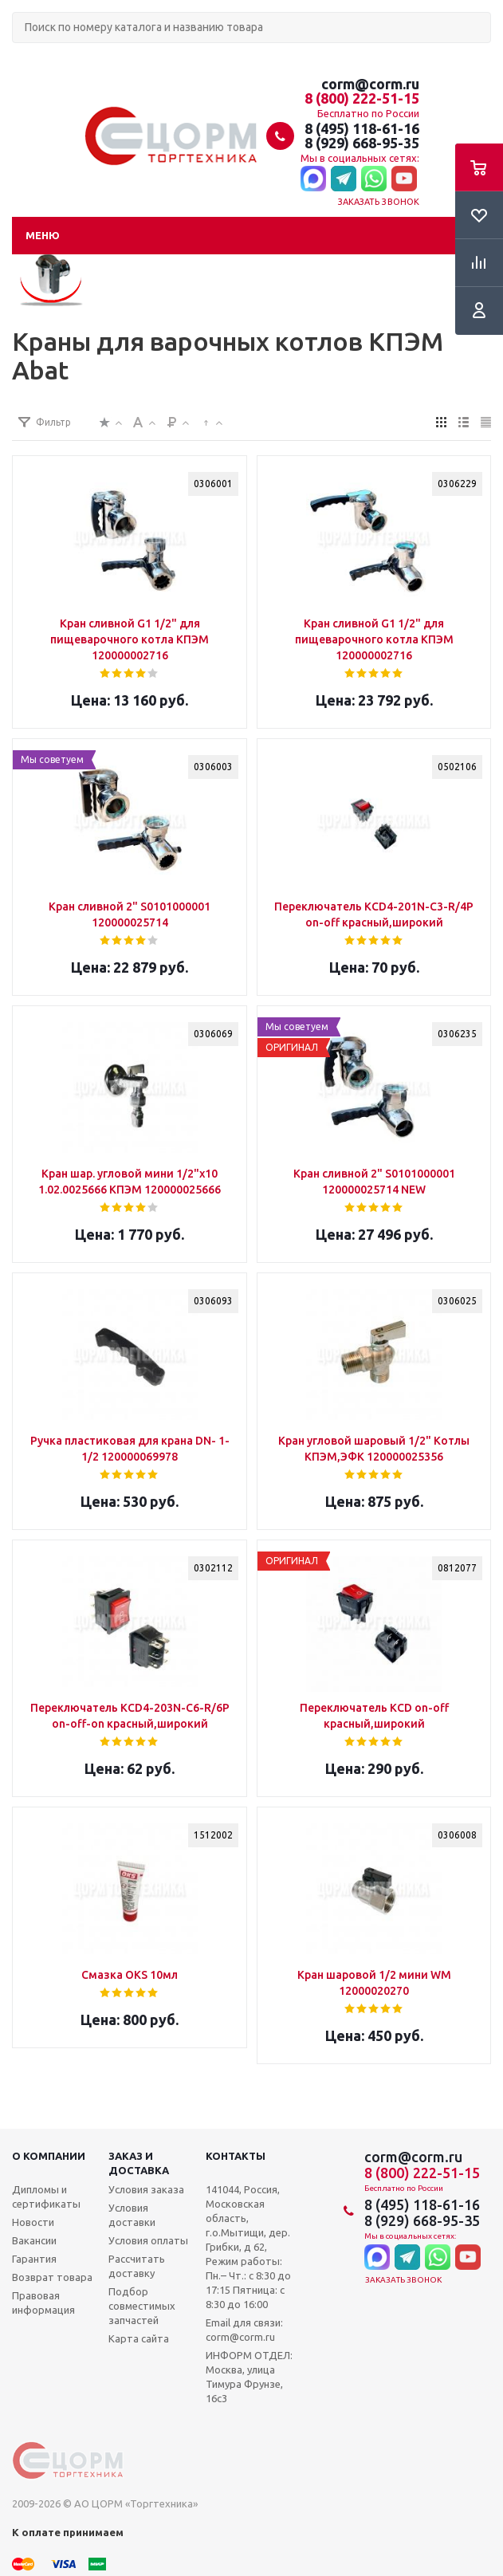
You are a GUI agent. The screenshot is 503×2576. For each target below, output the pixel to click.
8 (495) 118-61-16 (362, 128)
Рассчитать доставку (136, 2266)
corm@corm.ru (370, 84)
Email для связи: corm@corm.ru (244, 2329)
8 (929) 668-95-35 (362, 143)
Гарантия (34, 2258)
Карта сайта (138, 2338)
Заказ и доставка (138, 2163)
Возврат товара (52, 2277)
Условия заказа (146, 2189)
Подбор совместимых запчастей (141, 2306)
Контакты (235, 2155)
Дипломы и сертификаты (46, 2196)
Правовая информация (43, 2302)
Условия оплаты (148, 2240)
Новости (33, 2222)
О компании (48, 2155)
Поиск (20, 56)
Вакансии (34, 2240)
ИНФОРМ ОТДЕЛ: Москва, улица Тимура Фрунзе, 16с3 (249, 2377)
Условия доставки (131, 2215)
